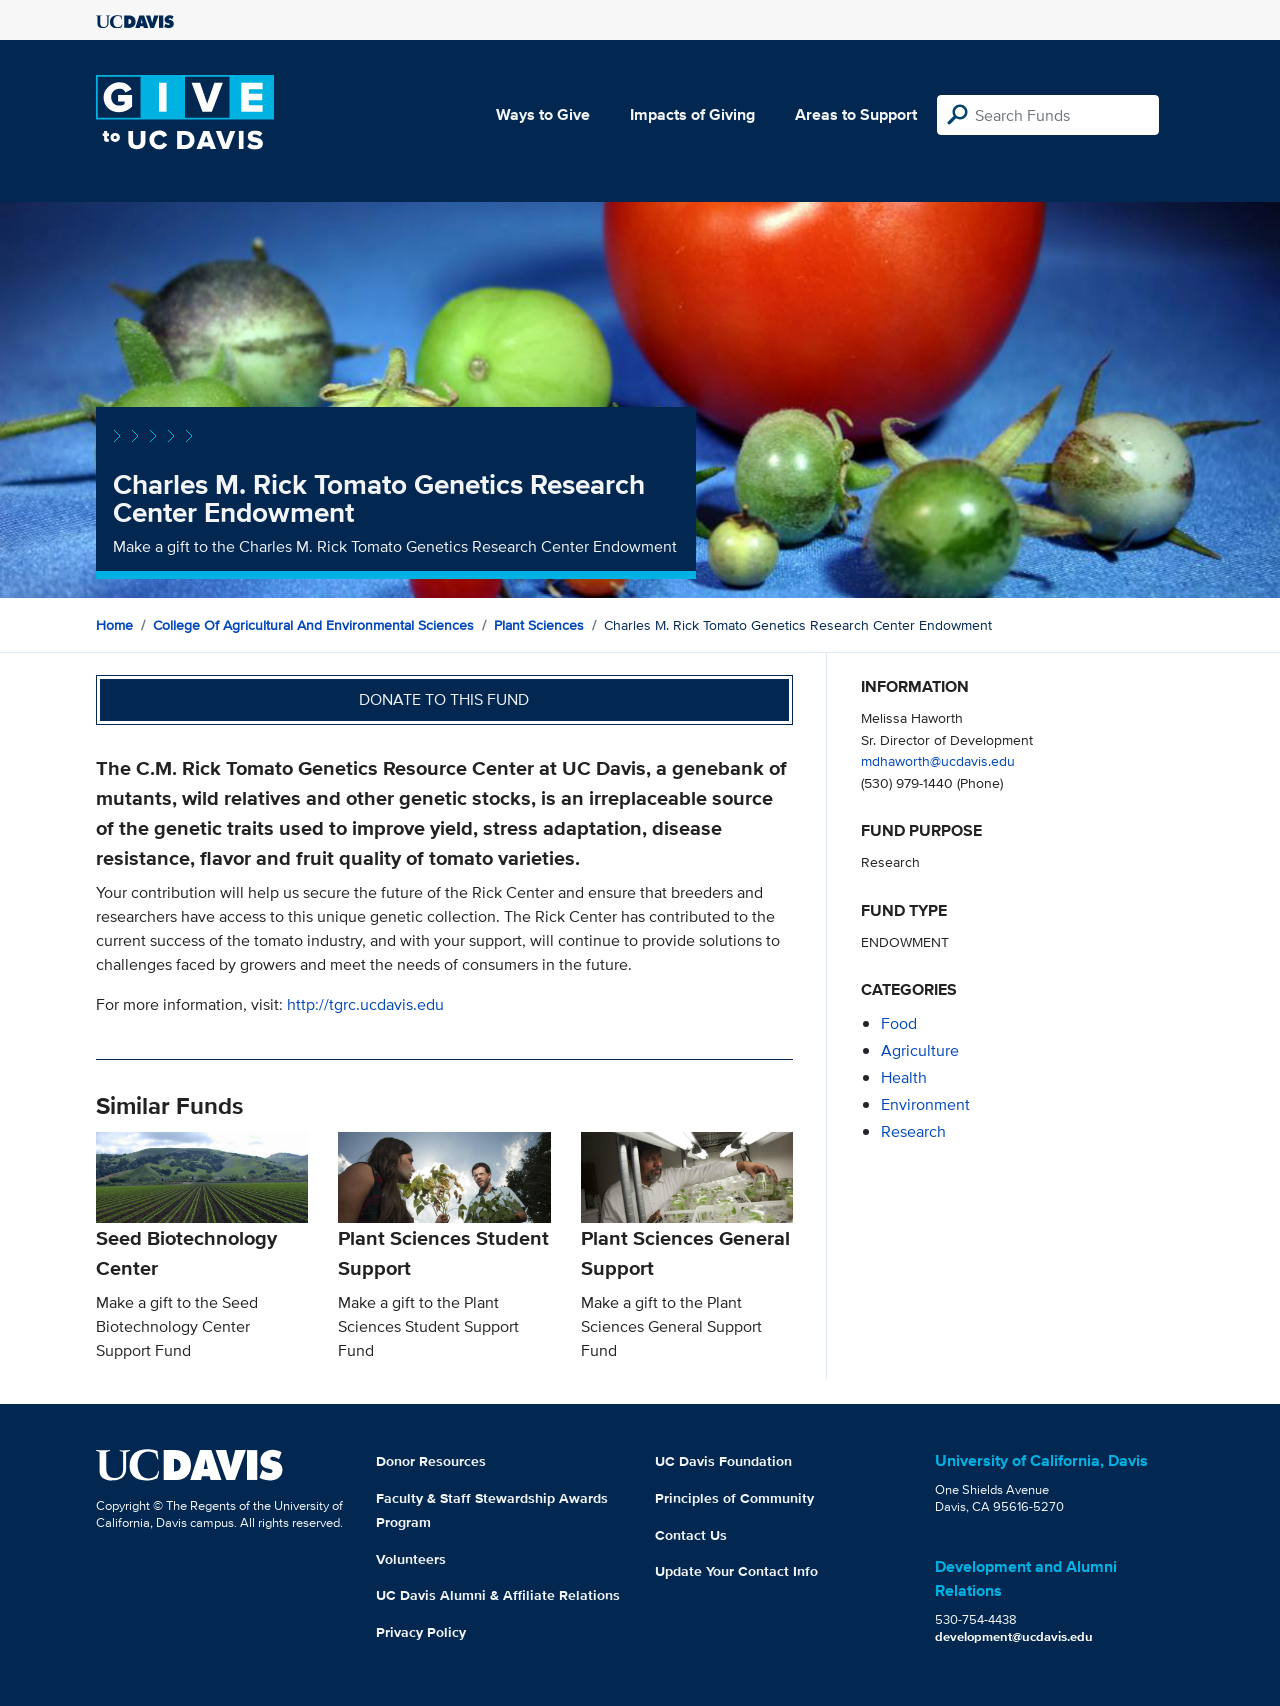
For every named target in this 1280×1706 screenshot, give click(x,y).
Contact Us (691, 1535)
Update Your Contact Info (736, 1571)
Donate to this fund (444, 699)
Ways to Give (543, 114)
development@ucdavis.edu (1014, 1636)
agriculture (920, 1050)
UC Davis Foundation (723, 1461)
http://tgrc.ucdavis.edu (365, 1004)
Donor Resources (431, 1461)
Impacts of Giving (692, 114)
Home (114, 625)
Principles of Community (734, 1498)
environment (925, 1104)
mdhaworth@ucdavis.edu (938, 760)
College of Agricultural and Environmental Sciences (313, 625)
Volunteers (411, 1559)
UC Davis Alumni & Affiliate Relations (498, 1595)
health (904, 1077)
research (913, 1131)
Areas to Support (856, 114)
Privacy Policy (421, 1632)
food (899, 1023)
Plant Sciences (539, 625)
